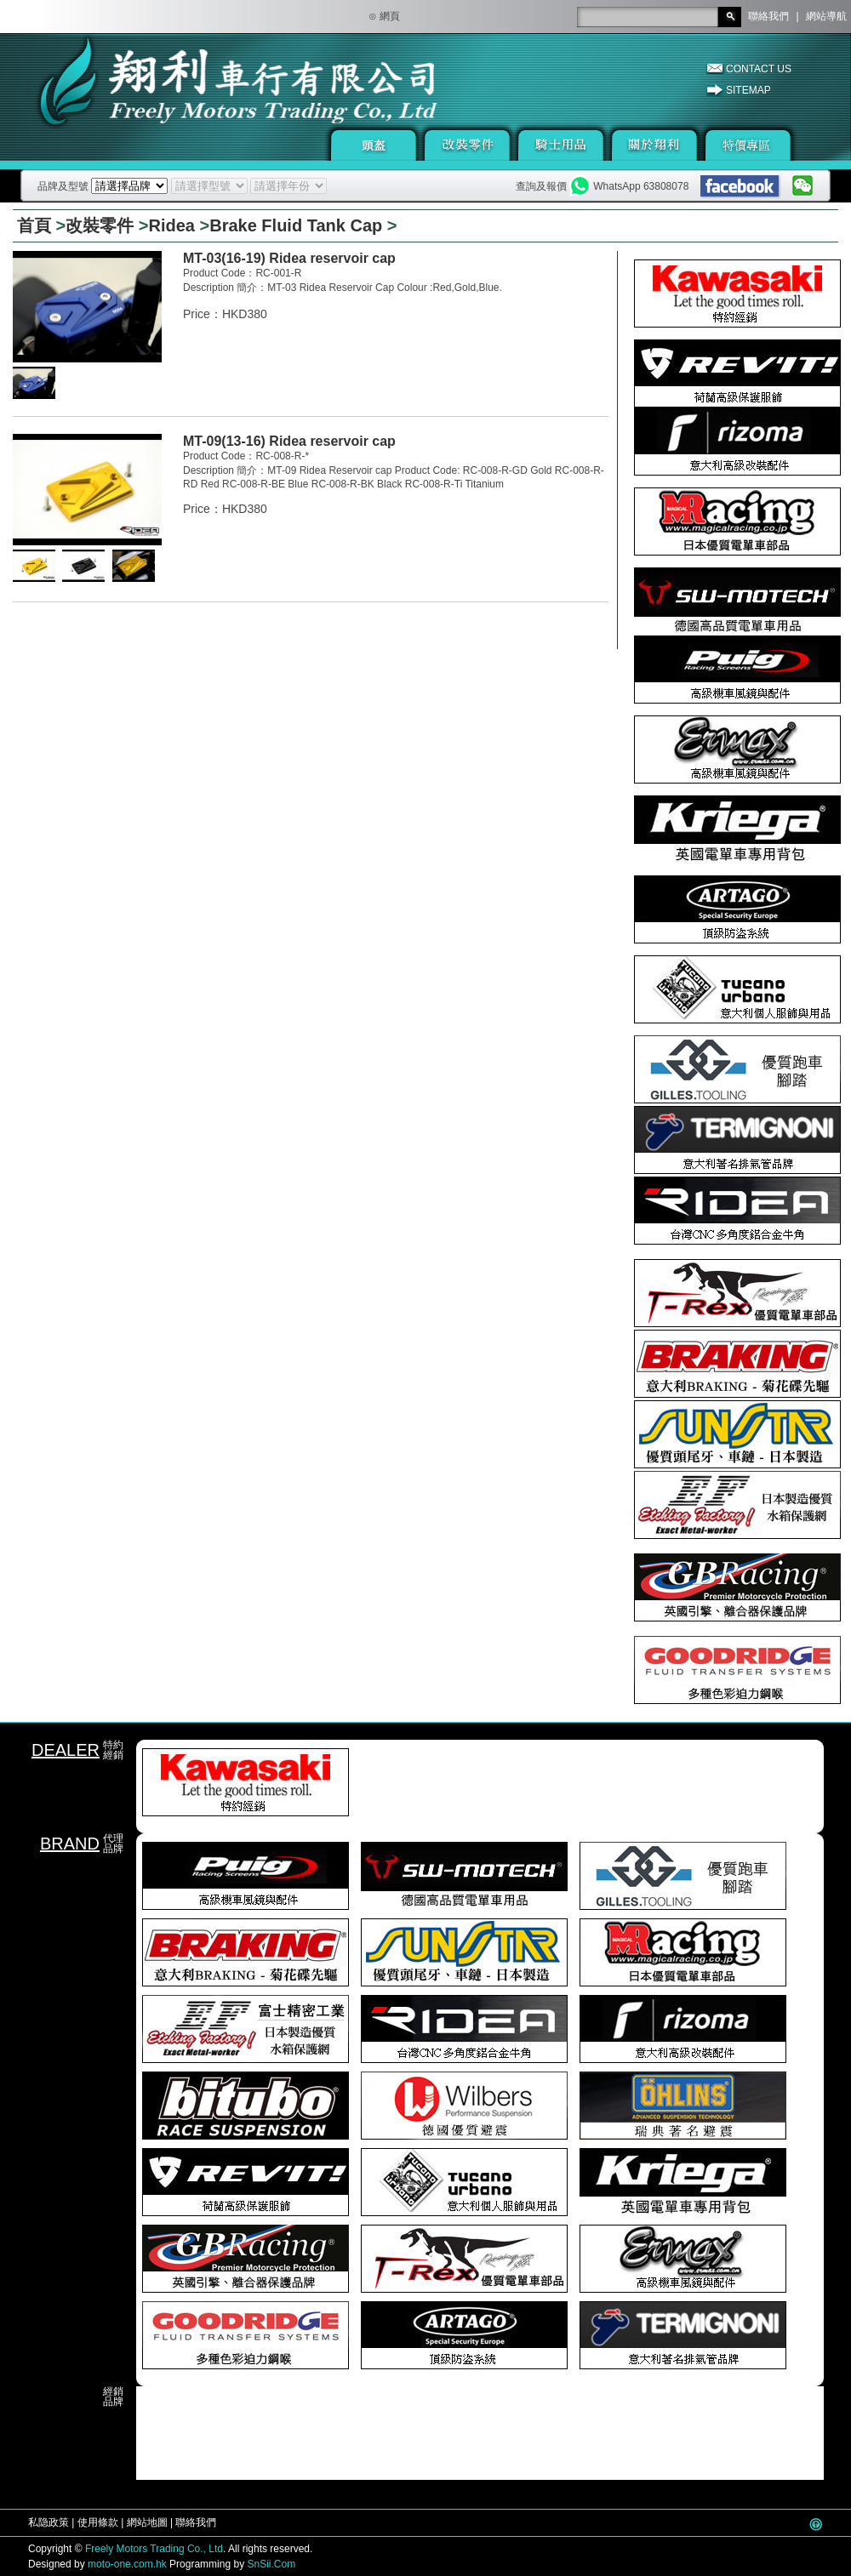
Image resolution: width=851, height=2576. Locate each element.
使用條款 (97, 2522)
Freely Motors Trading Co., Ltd (154, 2549)
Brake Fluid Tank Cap (295, 225)
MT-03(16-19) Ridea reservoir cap (289, 258)
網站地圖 (147, 2522)
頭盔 (373, 145)
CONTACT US (758, 69)
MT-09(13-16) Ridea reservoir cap (289, 441)
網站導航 (826, 16)
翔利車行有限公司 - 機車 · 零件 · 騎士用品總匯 (183, 99)
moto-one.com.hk (127, 2564)
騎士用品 (560, 145)
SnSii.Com (271, 2564)
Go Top (816, 2524)
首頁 (34, 225)
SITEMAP (748, 90)
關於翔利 (654, 145)
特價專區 (748, 145)
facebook (740, 186)
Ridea (172, 225)
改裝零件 (467, 145)
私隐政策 (48, 2522)
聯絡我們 (768, 16)
